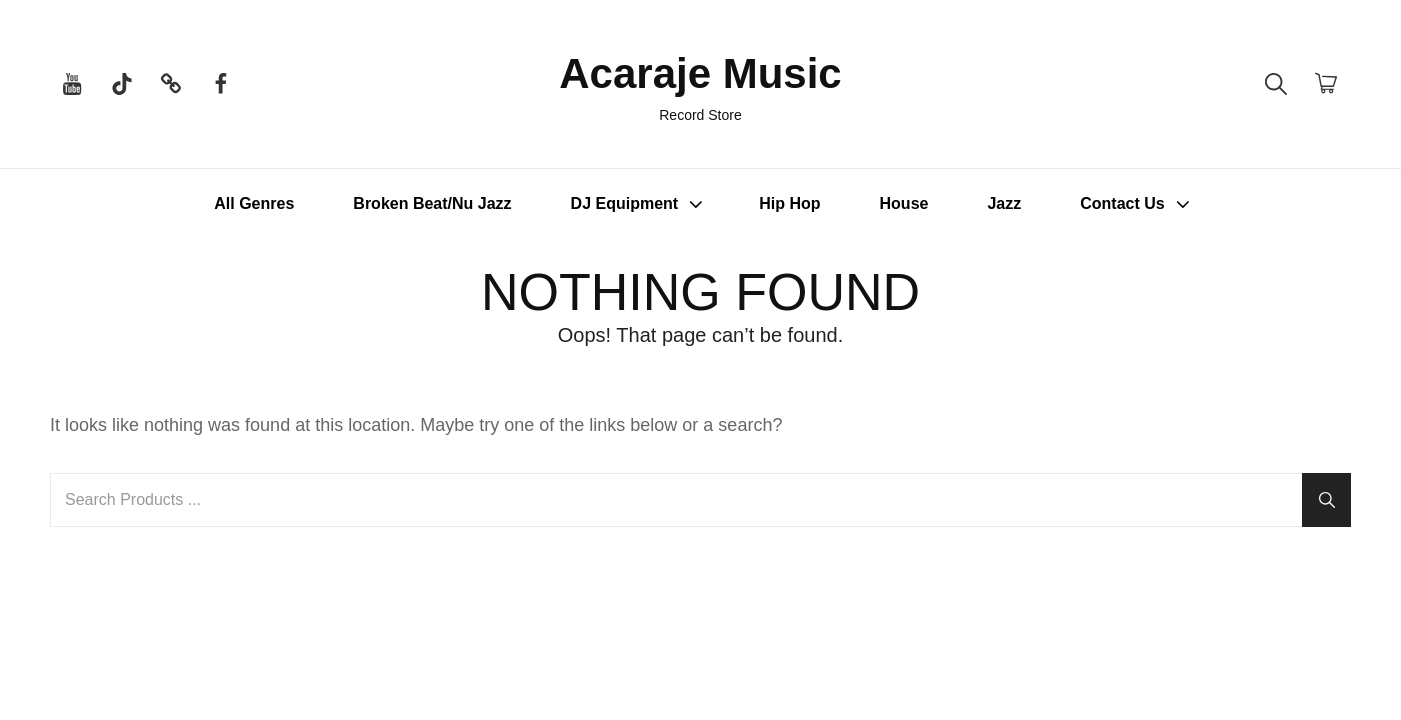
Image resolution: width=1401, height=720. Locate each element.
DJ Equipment (639, 204)
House (904, 203)
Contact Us (1136, 204)
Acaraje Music (700, 73)
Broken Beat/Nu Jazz (432, 203)
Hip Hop (789, 203)
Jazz (1004, 203)
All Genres (254, 203)
